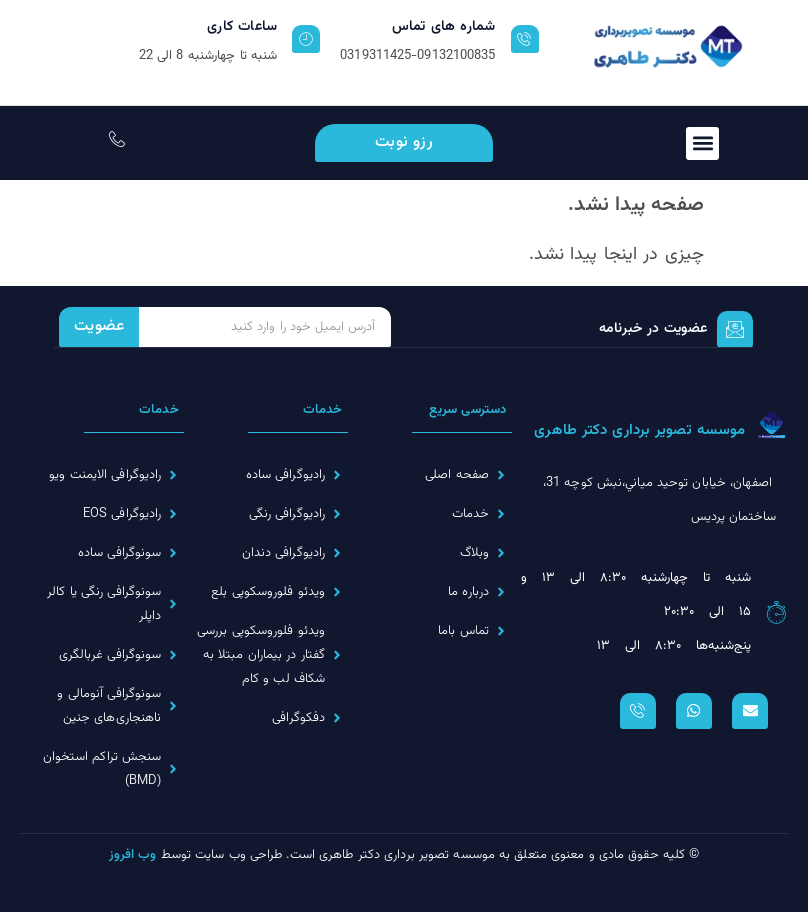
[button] (702, 143)
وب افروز (133, 855)
